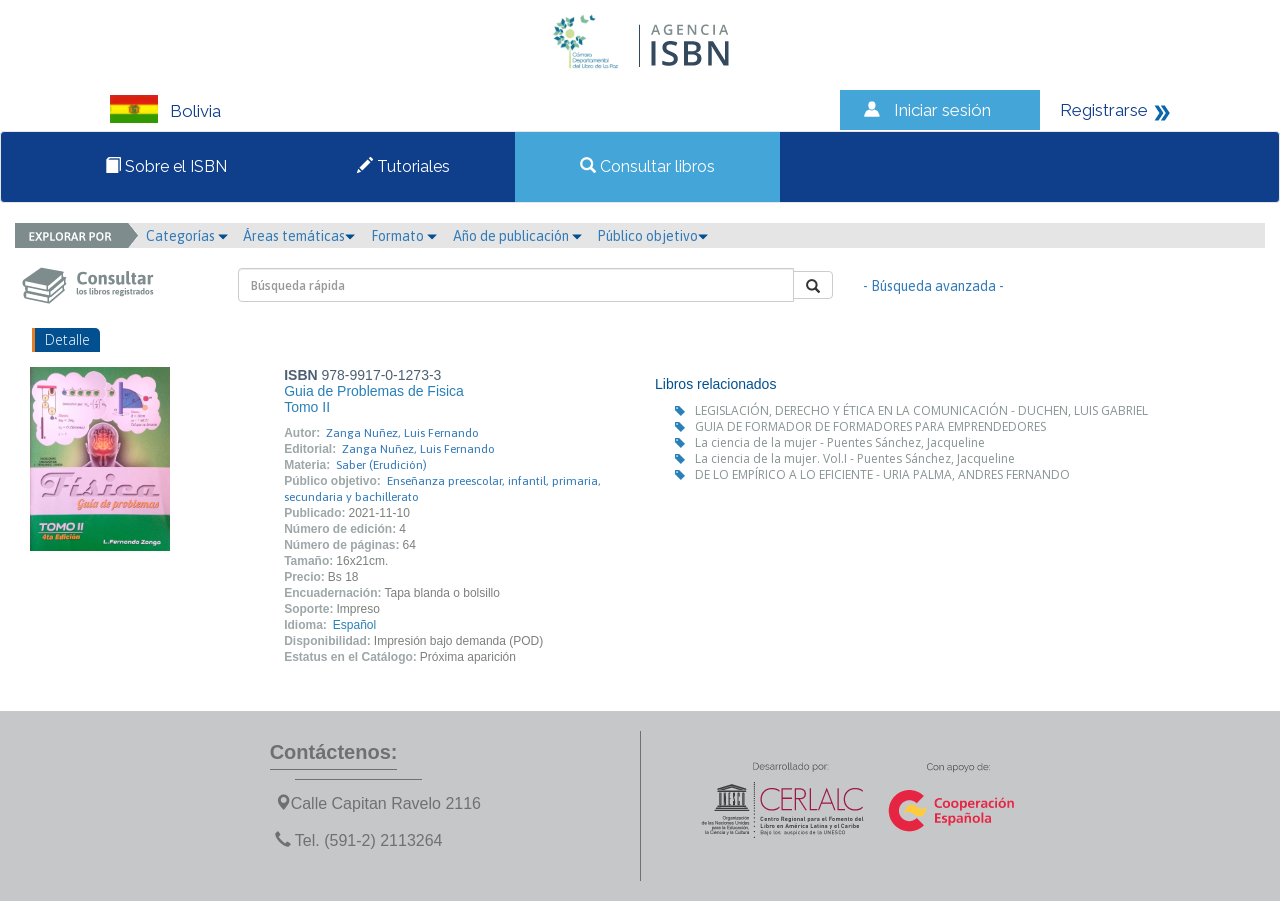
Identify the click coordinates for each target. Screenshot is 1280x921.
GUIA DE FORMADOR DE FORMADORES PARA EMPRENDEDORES (870, 426)
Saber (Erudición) (381, 465)
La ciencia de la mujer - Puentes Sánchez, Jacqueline (840, 442)
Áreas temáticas (299, 236)
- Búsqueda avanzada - (933, 286)
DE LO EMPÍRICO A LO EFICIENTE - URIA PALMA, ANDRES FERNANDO (882, 474)
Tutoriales (403, 166)
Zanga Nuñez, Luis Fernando (402, 433)
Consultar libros (647, 166)
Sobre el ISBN (166, 166)
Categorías (187, 236)
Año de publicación (517, 236)
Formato (404, 236)
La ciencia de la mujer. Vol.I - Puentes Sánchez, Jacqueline (855, 458)
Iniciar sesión (942, 110)
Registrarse (1104, 110)
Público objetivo (652, 236)
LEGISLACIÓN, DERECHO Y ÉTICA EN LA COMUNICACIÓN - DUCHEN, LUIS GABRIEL (921, 410)
